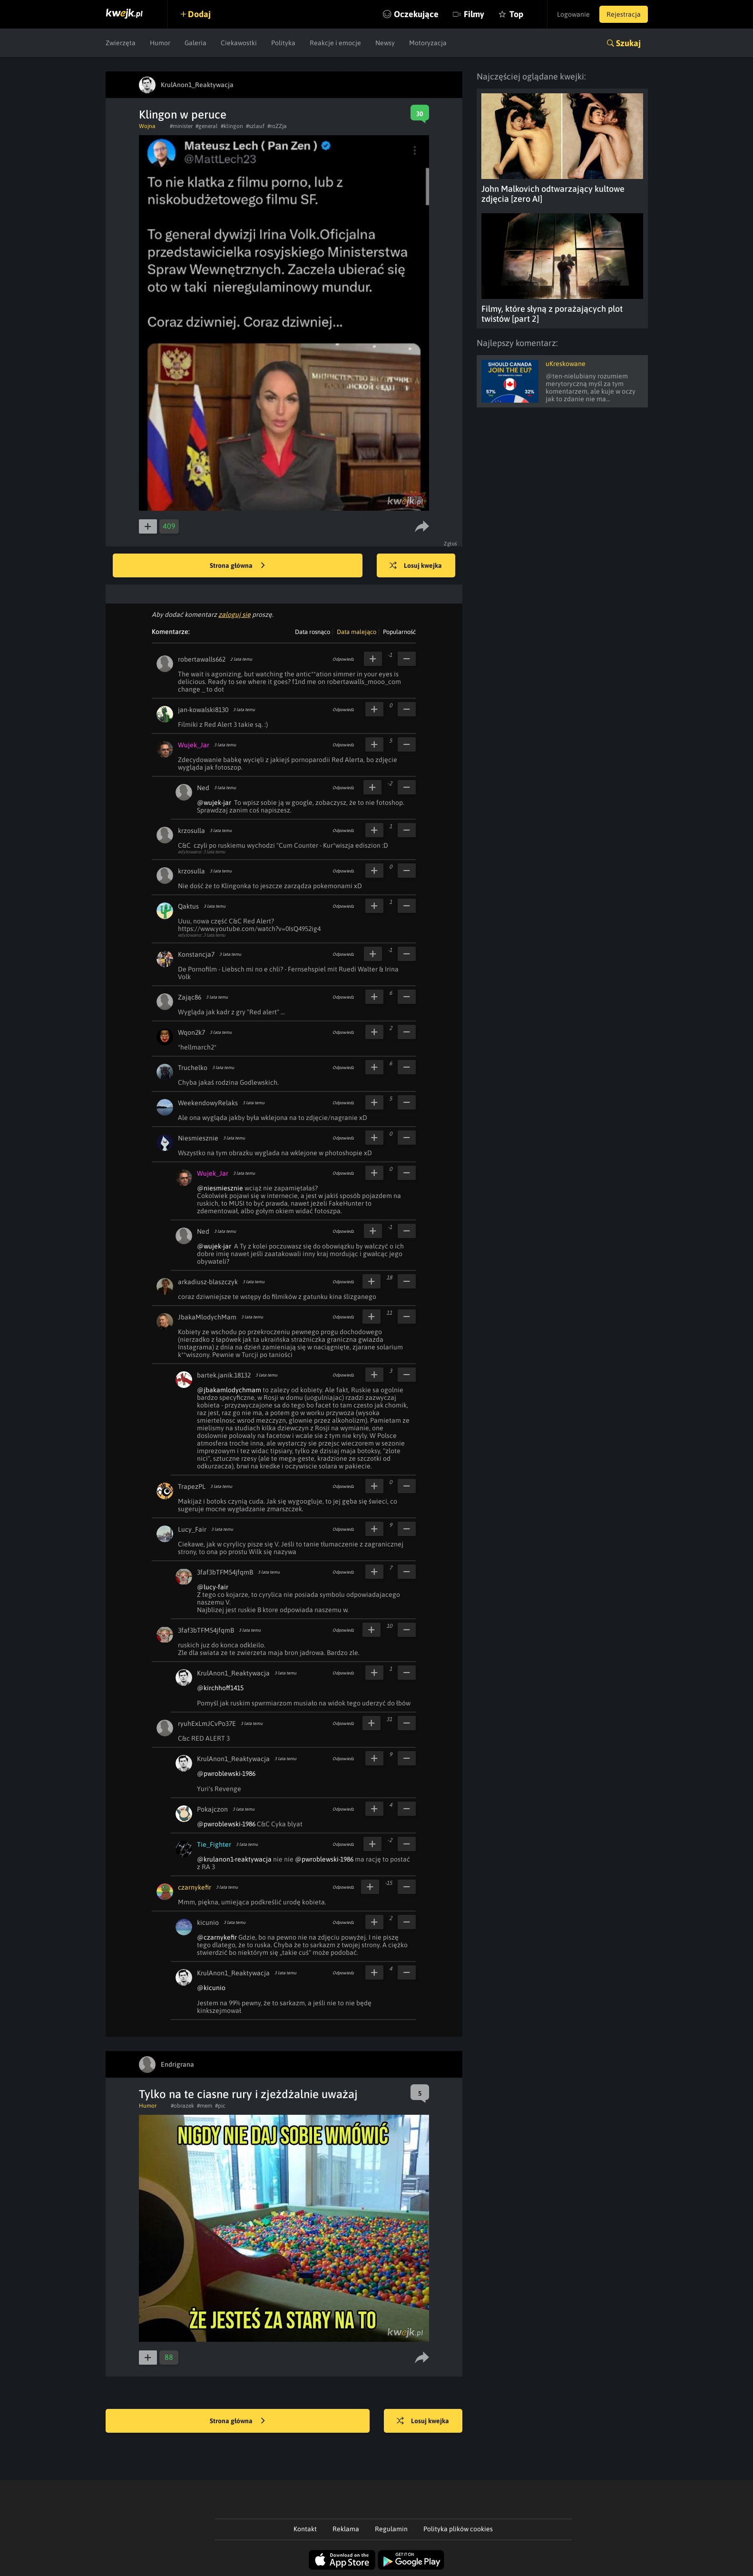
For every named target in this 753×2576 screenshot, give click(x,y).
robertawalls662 (201, 659)
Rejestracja (623, 14)
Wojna (147, 126)
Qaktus (188, 906)
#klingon (232, 126)
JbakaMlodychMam (207, 1317)
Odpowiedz (343, 659)
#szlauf (255, 126)
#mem (204, 2105)
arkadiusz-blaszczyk (208, 1282)
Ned (203, 788)
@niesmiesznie (220, 1188)
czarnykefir (194, 1887)
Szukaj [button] (628, 43)
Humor (160, 43)
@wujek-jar (214, 802)
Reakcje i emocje (335, 43)
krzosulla (191, 830)
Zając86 (189, 997)
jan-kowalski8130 (203, 709)
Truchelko (192, 1067)
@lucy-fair (212, 1587)
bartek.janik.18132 (224, 1375)
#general (207, 126)
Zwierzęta (121, 43)
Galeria (195, 43)
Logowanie (573, 14)
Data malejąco (356, 631)
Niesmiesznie (198, 1138)
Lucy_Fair (192, 1529)
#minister (181, 126)
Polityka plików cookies (458, 2529)
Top (516, 14)
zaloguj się (234, 614)
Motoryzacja (428, 43)
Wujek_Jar (193, 745)
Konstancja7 (196, 954)
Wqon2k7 (191, 1032)
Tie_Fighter (214, 1844)
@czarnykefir (217, 1937)
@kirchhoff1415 (220, 1688)
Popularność (399, 631)
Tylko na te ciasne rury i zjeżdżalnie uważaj (248, 2094)
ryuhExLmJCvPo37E (207, 1723)
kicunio (208, 1922)
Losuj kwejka (416, 566)
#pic (220, 2105)
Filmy (474, 14)
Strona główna (237, 566)
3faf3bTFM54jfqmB (225, 1572)
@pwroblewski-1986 (226, 1773)
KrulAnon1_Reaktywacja (233, 1673)
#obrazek (182, 2105)
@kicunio (211, 1987)
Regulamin (391, 2529)
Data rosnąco (312, 631)
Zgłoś (451, 543)
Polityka (283, 43)
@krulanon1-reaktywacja (234, 1859)
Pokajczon (212, 1809)
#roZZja (277, 126)
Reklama (345, 2529)
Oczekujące (416, 14)
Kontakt (305, 2529)
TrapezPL (191, 1486)
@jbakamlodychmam (229, 1390)
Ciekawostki (239, 43)
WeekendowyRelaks (208, 1103)
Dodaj (199, 14)
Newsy (385, 43)
